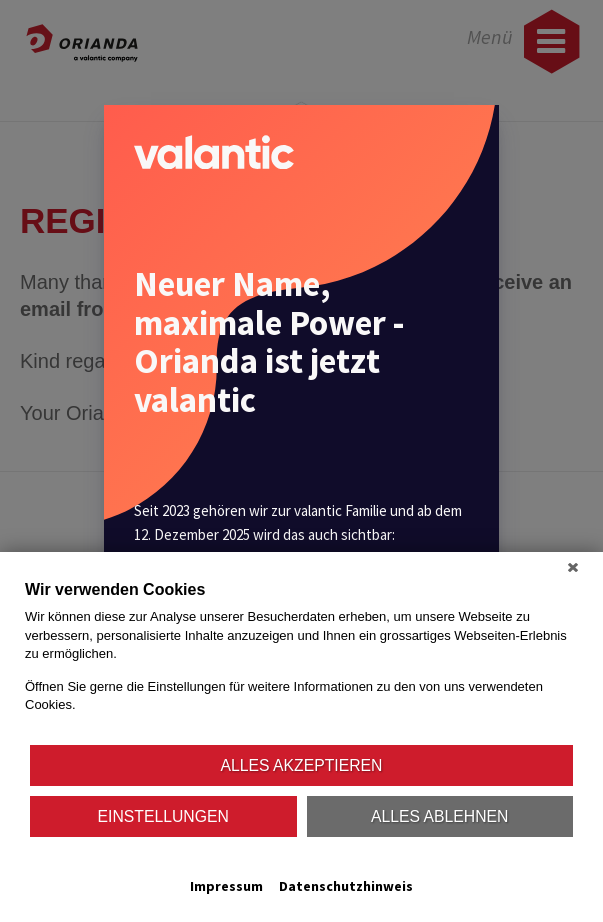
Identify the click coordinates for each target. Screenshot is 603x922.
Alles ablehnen (439, 816)
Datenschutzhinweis (346, 886)
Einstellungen (163, 816)
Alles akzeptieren (302, 765)
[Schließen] (573, 567)
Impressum (226, 886)
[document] (301, 661)
